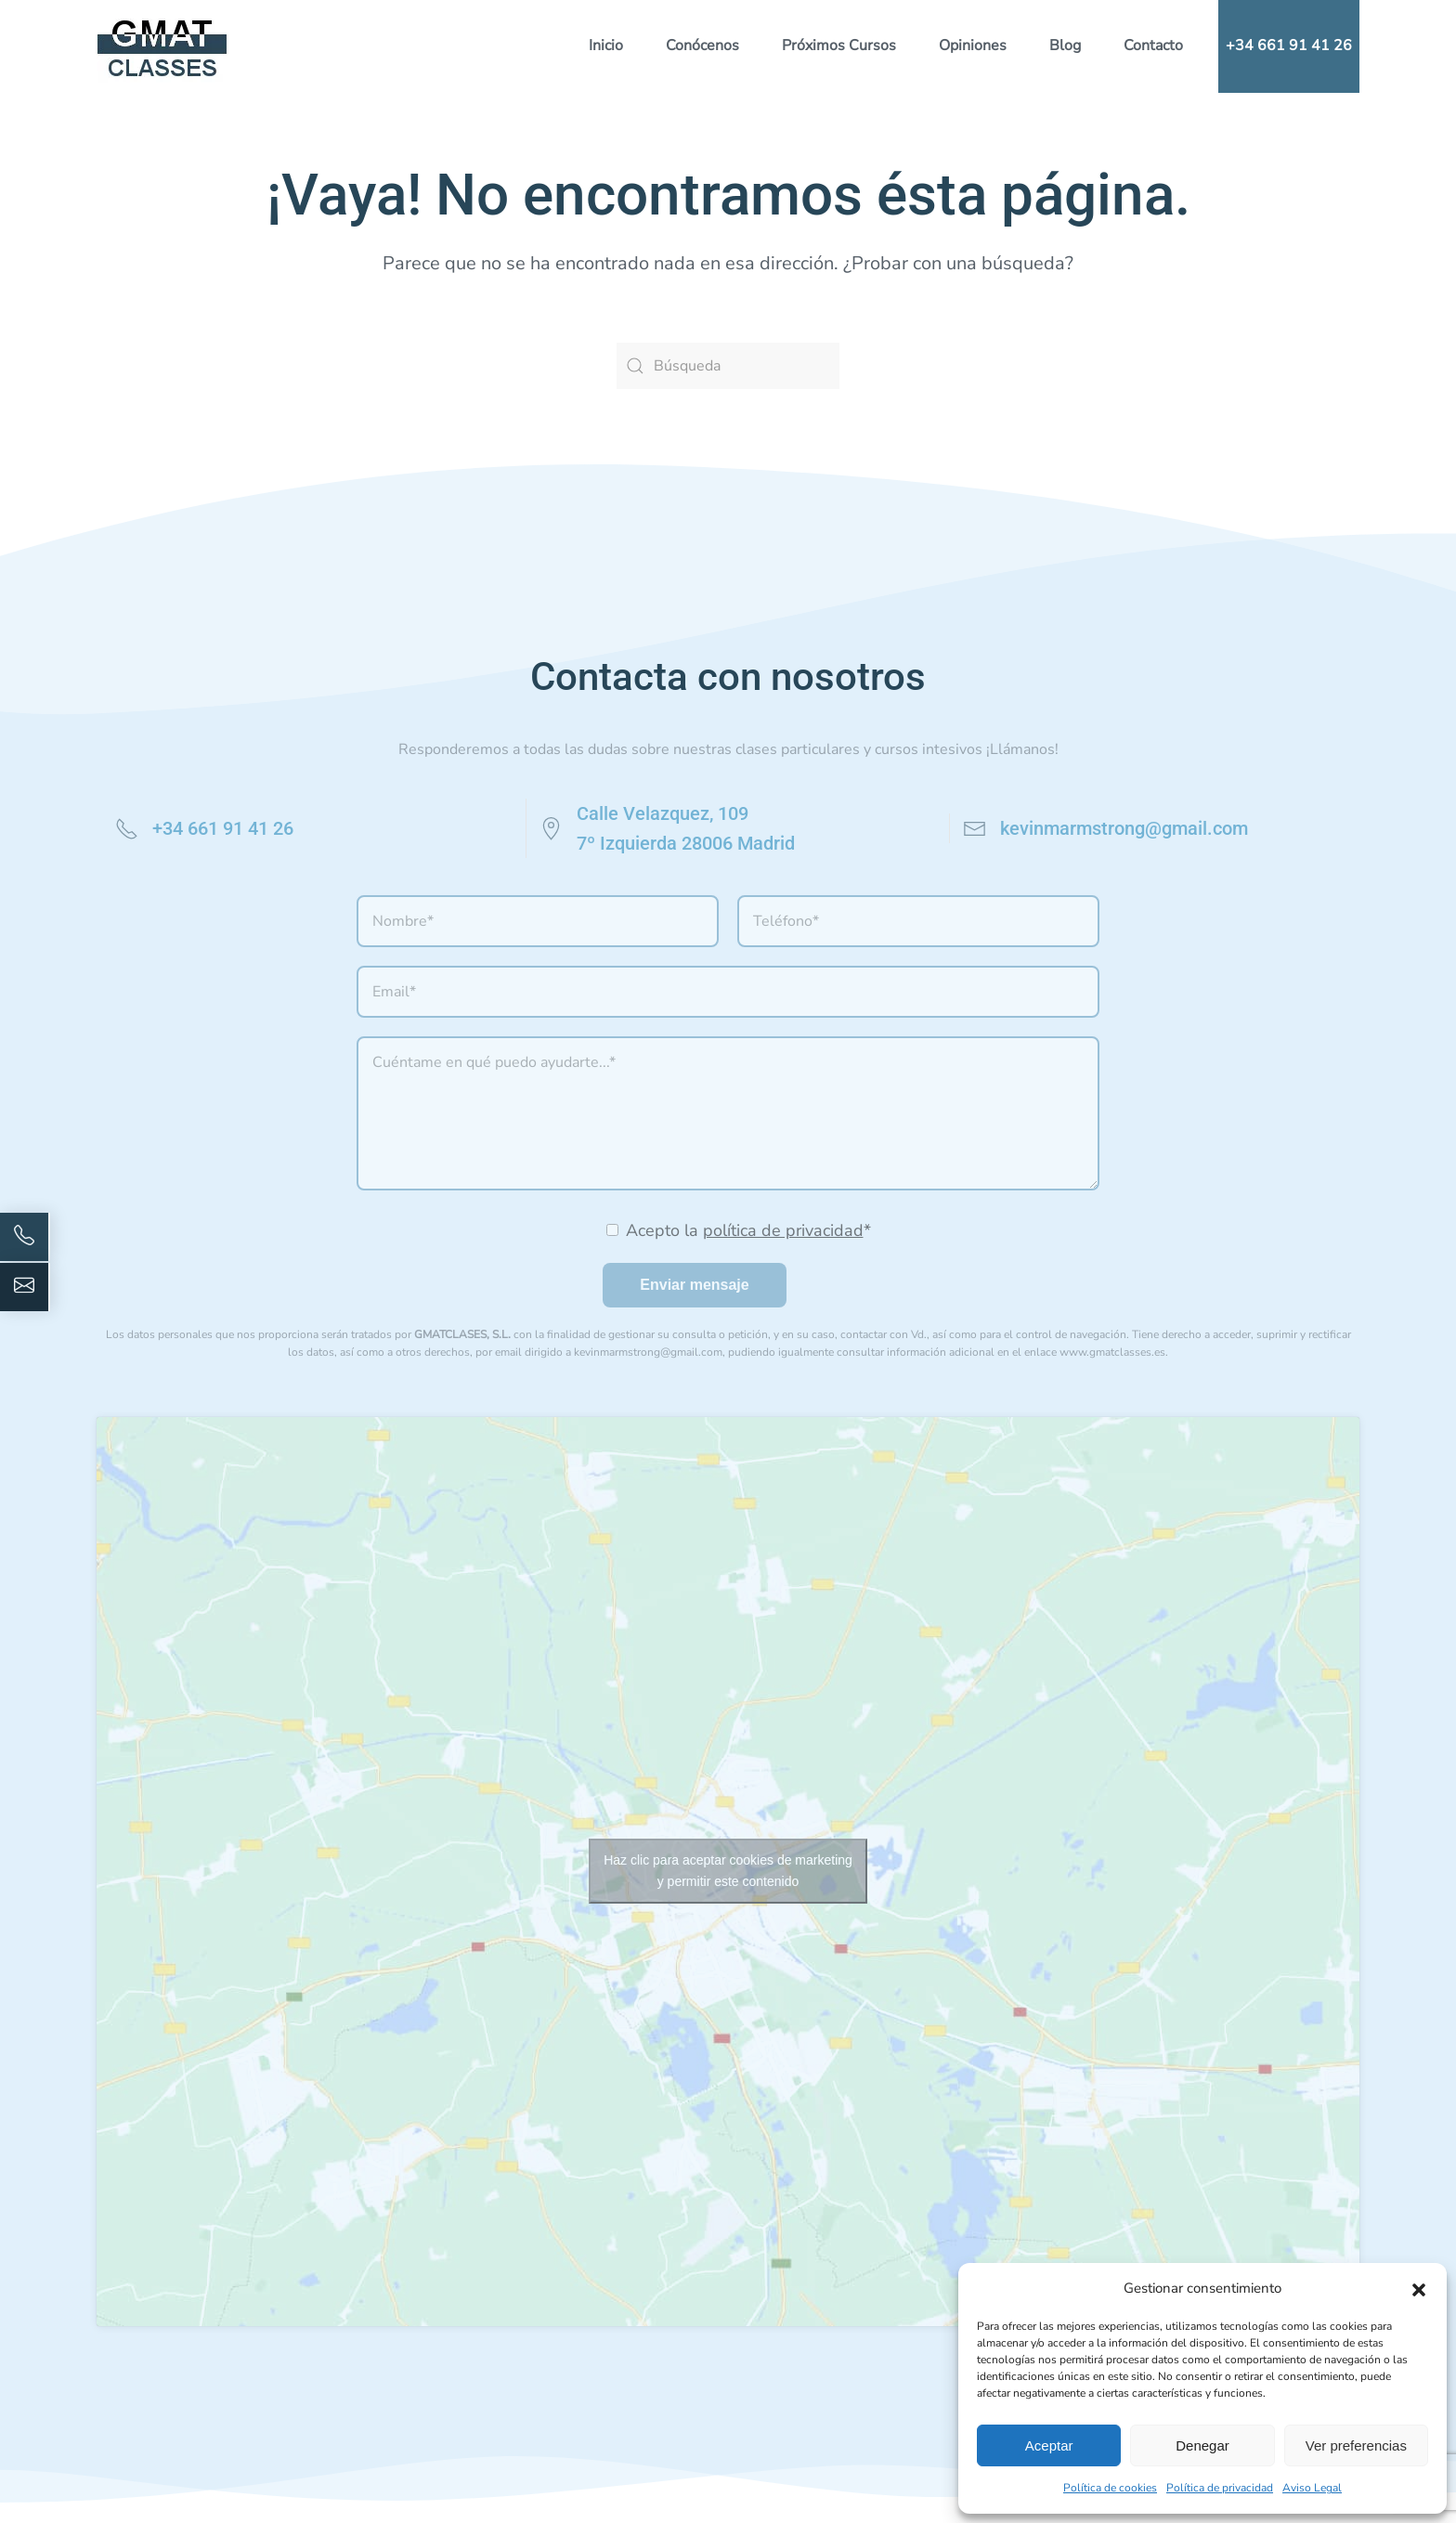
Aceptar (1049, 2445)
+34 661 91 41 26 (1289, 45)
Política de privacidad (1219, 2487)
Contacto (1153, 45)
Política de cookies (1110, 2487)
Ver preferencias (1356, 2445)
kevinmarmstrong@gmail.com (1124, 828)
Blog (1065, 45)
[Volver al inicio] (162, 46)
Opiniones (973, 45)
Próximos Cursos (839, 45)
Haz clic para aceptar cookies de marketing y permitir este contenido (728, 1871)
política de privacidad (783, 1230)
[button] (1419, 2288)
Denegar (1202, 2445)
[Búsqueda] (728, 366)
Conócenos (702, 45)
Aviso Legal (1312, 2487)
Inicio (606, 45)
